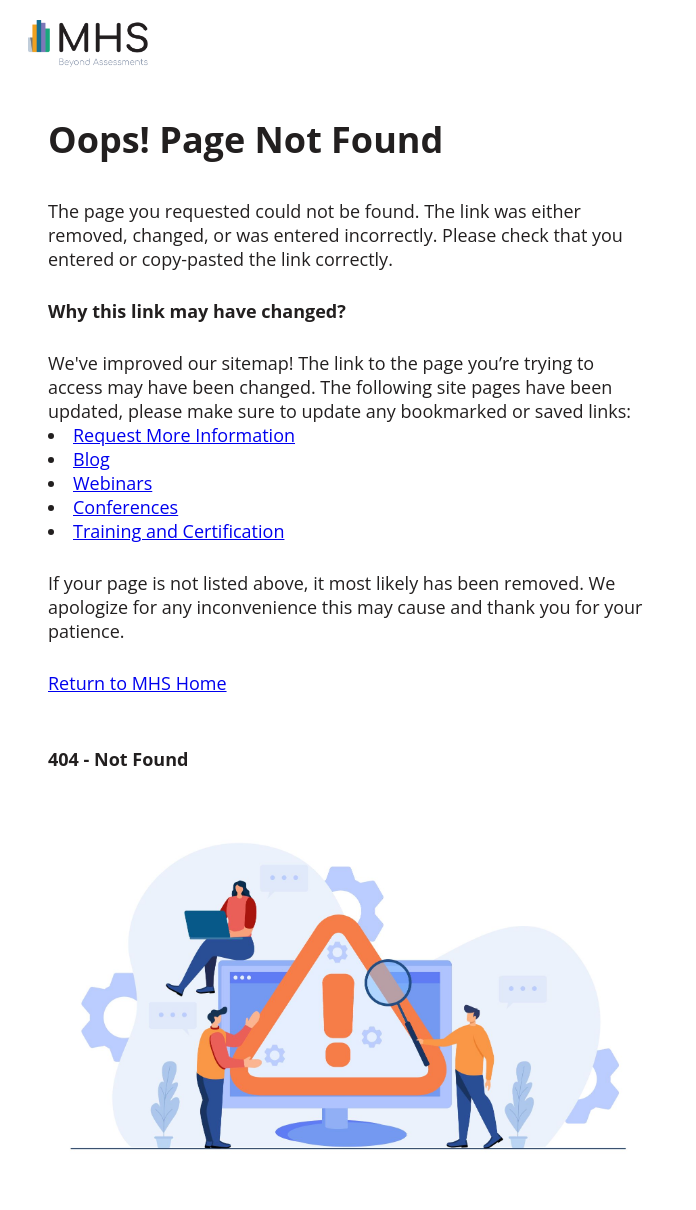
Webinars (112, 483)
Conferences (125, 507)
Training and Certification (178, 531)
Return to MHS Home (137, 683)
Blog (91, 459)
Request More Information (184, 435)
